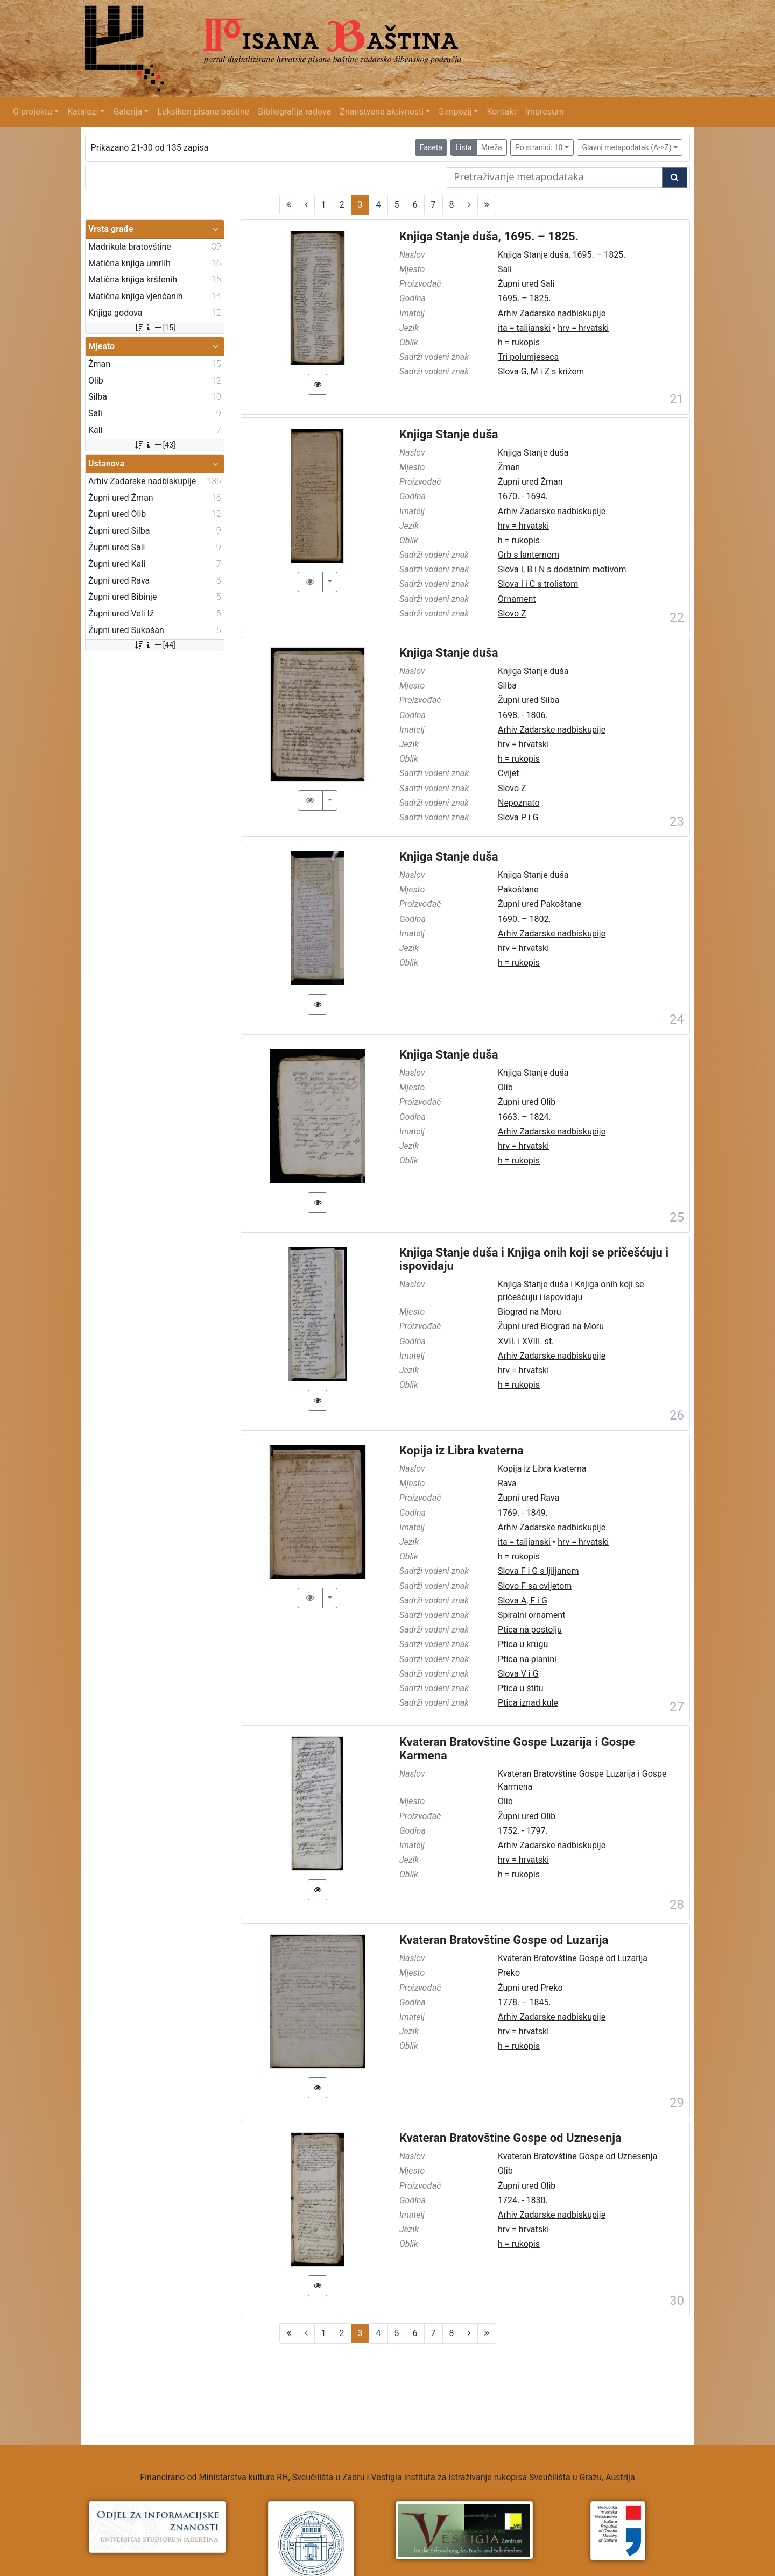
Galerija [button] (127, 112)
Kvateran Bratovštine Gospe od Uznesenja (510, 2138)
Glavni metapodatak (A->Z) (626, 147)
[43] (154, 445)
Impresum (544, 112)
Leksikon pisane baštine (203, 112)
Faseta (431, 147)
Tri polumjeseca (528, 357)
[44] (154, 645)
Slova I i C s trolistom (538, 584)
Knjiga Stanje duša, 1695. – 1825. (489, 236)
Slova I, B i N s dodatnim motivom (562, 569)
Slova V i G (518, 1674)
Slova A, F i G (522, 1600)
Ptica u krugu (523, 1644)
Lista (463, 147)
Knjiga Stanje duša (448, 434)
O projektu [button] (32, 112)
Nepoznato (519, 803)
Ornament (517, 599)
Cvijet (508, 773)
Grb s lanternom (528, 555)
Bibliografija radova (294, 112)
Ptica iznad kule (528, 1703)
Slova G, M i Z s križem (541, 371)
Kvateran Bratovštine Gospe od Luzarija (503, 1940)
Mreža (491, 147)
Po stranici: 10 (539, 147)
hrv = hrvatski (583, 328)
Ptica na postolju (530, 1629)
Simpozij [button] (455, 112)
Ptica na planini (527, 1659)
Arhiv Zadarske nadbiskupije (551, 313)
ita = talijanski (524, 328)
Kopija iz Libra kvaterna (461, 1450)
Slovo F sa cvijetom (535, 1586)
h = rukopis (519, 342)
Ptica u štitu (521, 1688)
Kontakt (501, 112)
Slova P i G (518, 817)
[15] (154, 327)
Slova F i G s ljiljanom (538, 1571)
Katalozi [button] (82, 112)
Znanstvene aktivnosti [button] (382, 112)
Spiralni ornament (531, 1615)
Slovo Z (512, 613)
